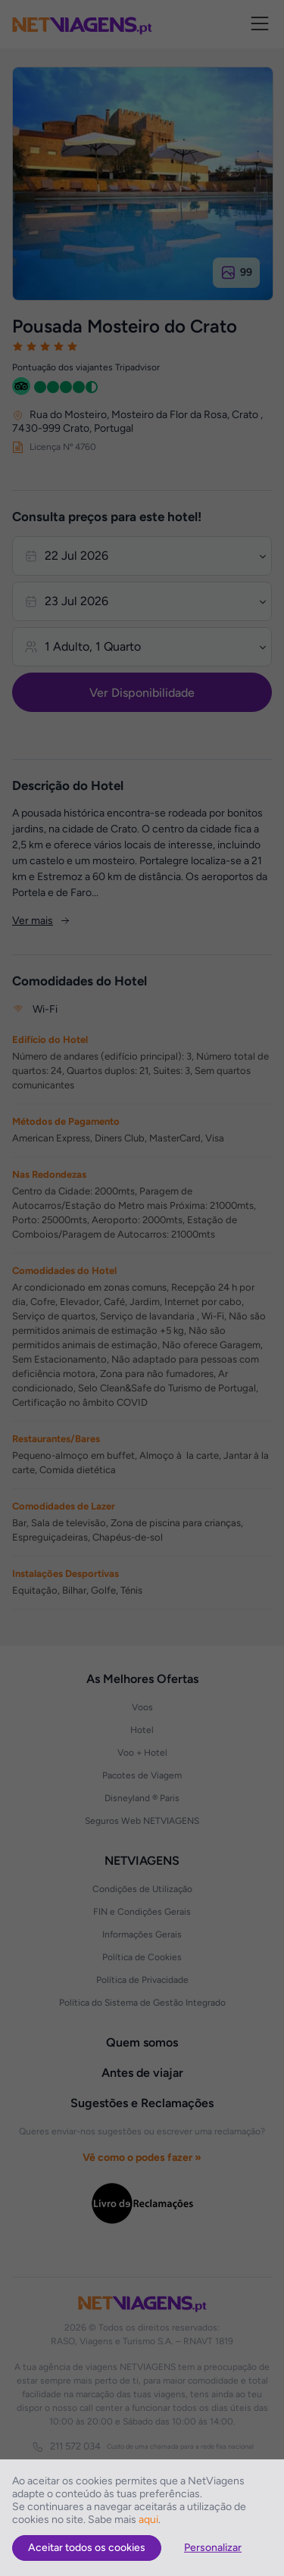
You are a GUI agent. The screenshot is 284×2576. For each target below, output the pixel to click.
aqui (148, 2519)
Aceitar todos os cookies (86, 2547)
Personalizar (213, 2547)
